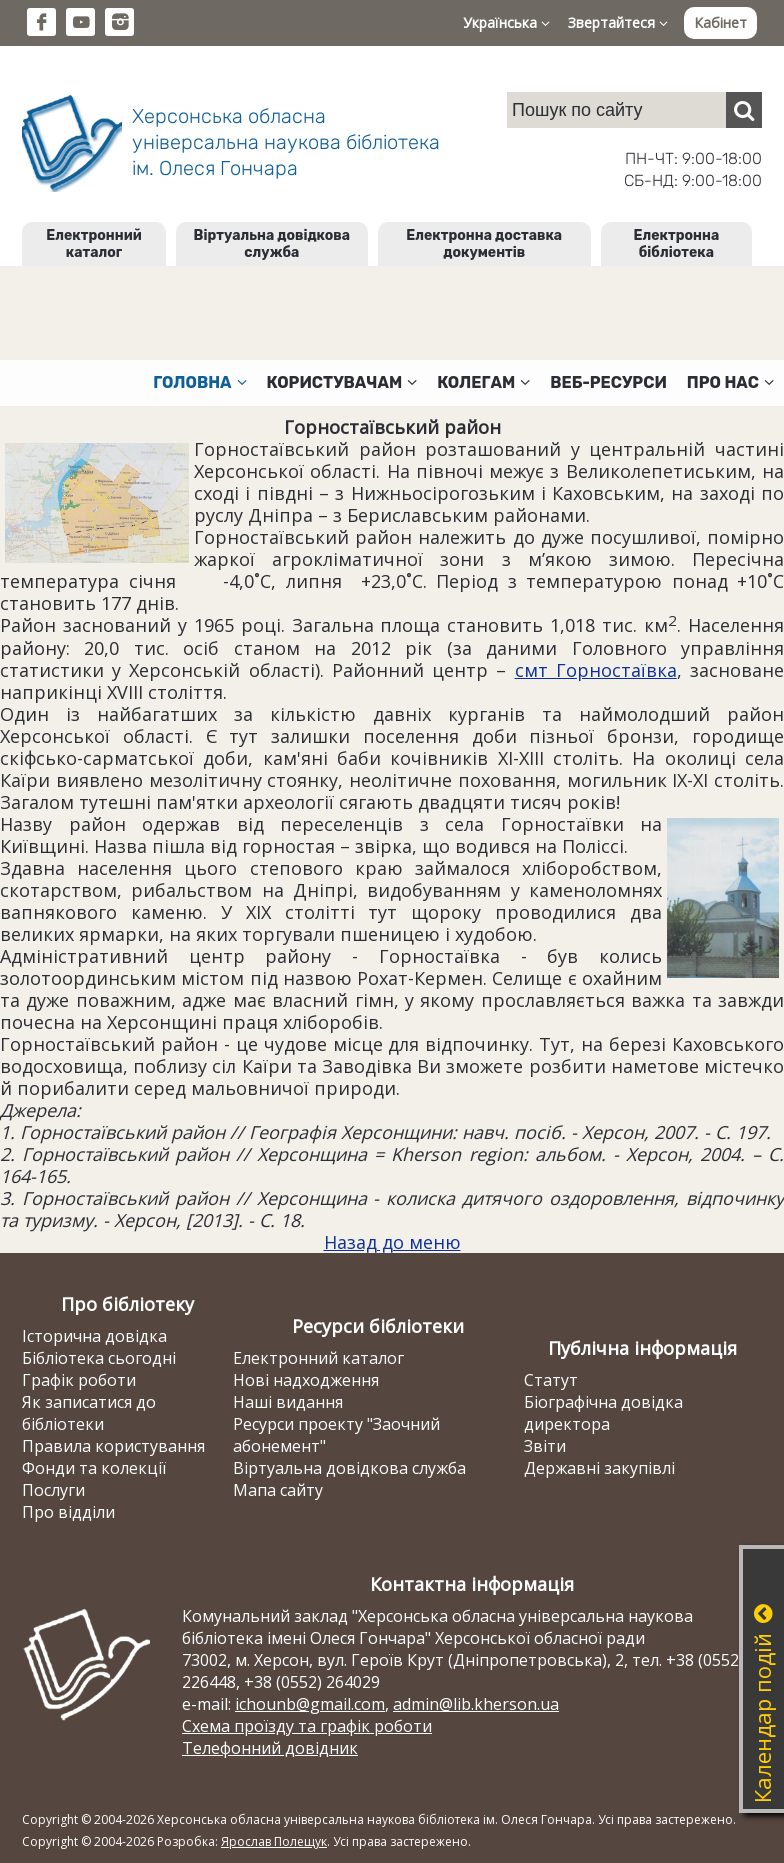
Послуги (53, 1490)
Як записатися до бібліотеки (89, 1413)
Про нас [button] (730, 382)
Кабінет (720, 22)
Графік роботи (79, 1380)
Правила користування (113, 1446)
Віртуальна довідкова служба (272, 244)
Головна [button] (199, 382)
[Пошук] (744, 110)
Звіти (545, 1446)
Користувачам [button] (342, 382)
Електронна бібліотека (677, 244)
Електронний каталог (93, 244)
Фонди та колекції (94, 1468)
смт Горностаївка (596, 670)
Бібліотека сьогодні (99, 1358)
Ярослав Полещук (274, 1841)
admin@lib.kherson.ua (476, 1704)
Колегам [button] (483, 382)
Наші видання (288, 1402)
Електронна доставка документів (484, 244)
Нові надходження (306, 1380)
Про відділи (68, 1512)
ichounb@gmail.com (310, 1704)
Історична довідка (94, 1336)
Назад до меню (392, 1242)
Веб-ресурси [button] (608, 382)
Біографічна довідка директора (603, 1413)
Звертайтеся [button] (618, 22)
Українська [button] (506, 22)
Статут (551, 1380)
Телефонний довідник (270, 1748)
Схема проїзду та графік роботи (307, 1726)
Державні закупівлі (599, 1468)
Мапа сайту (278, 1490)
